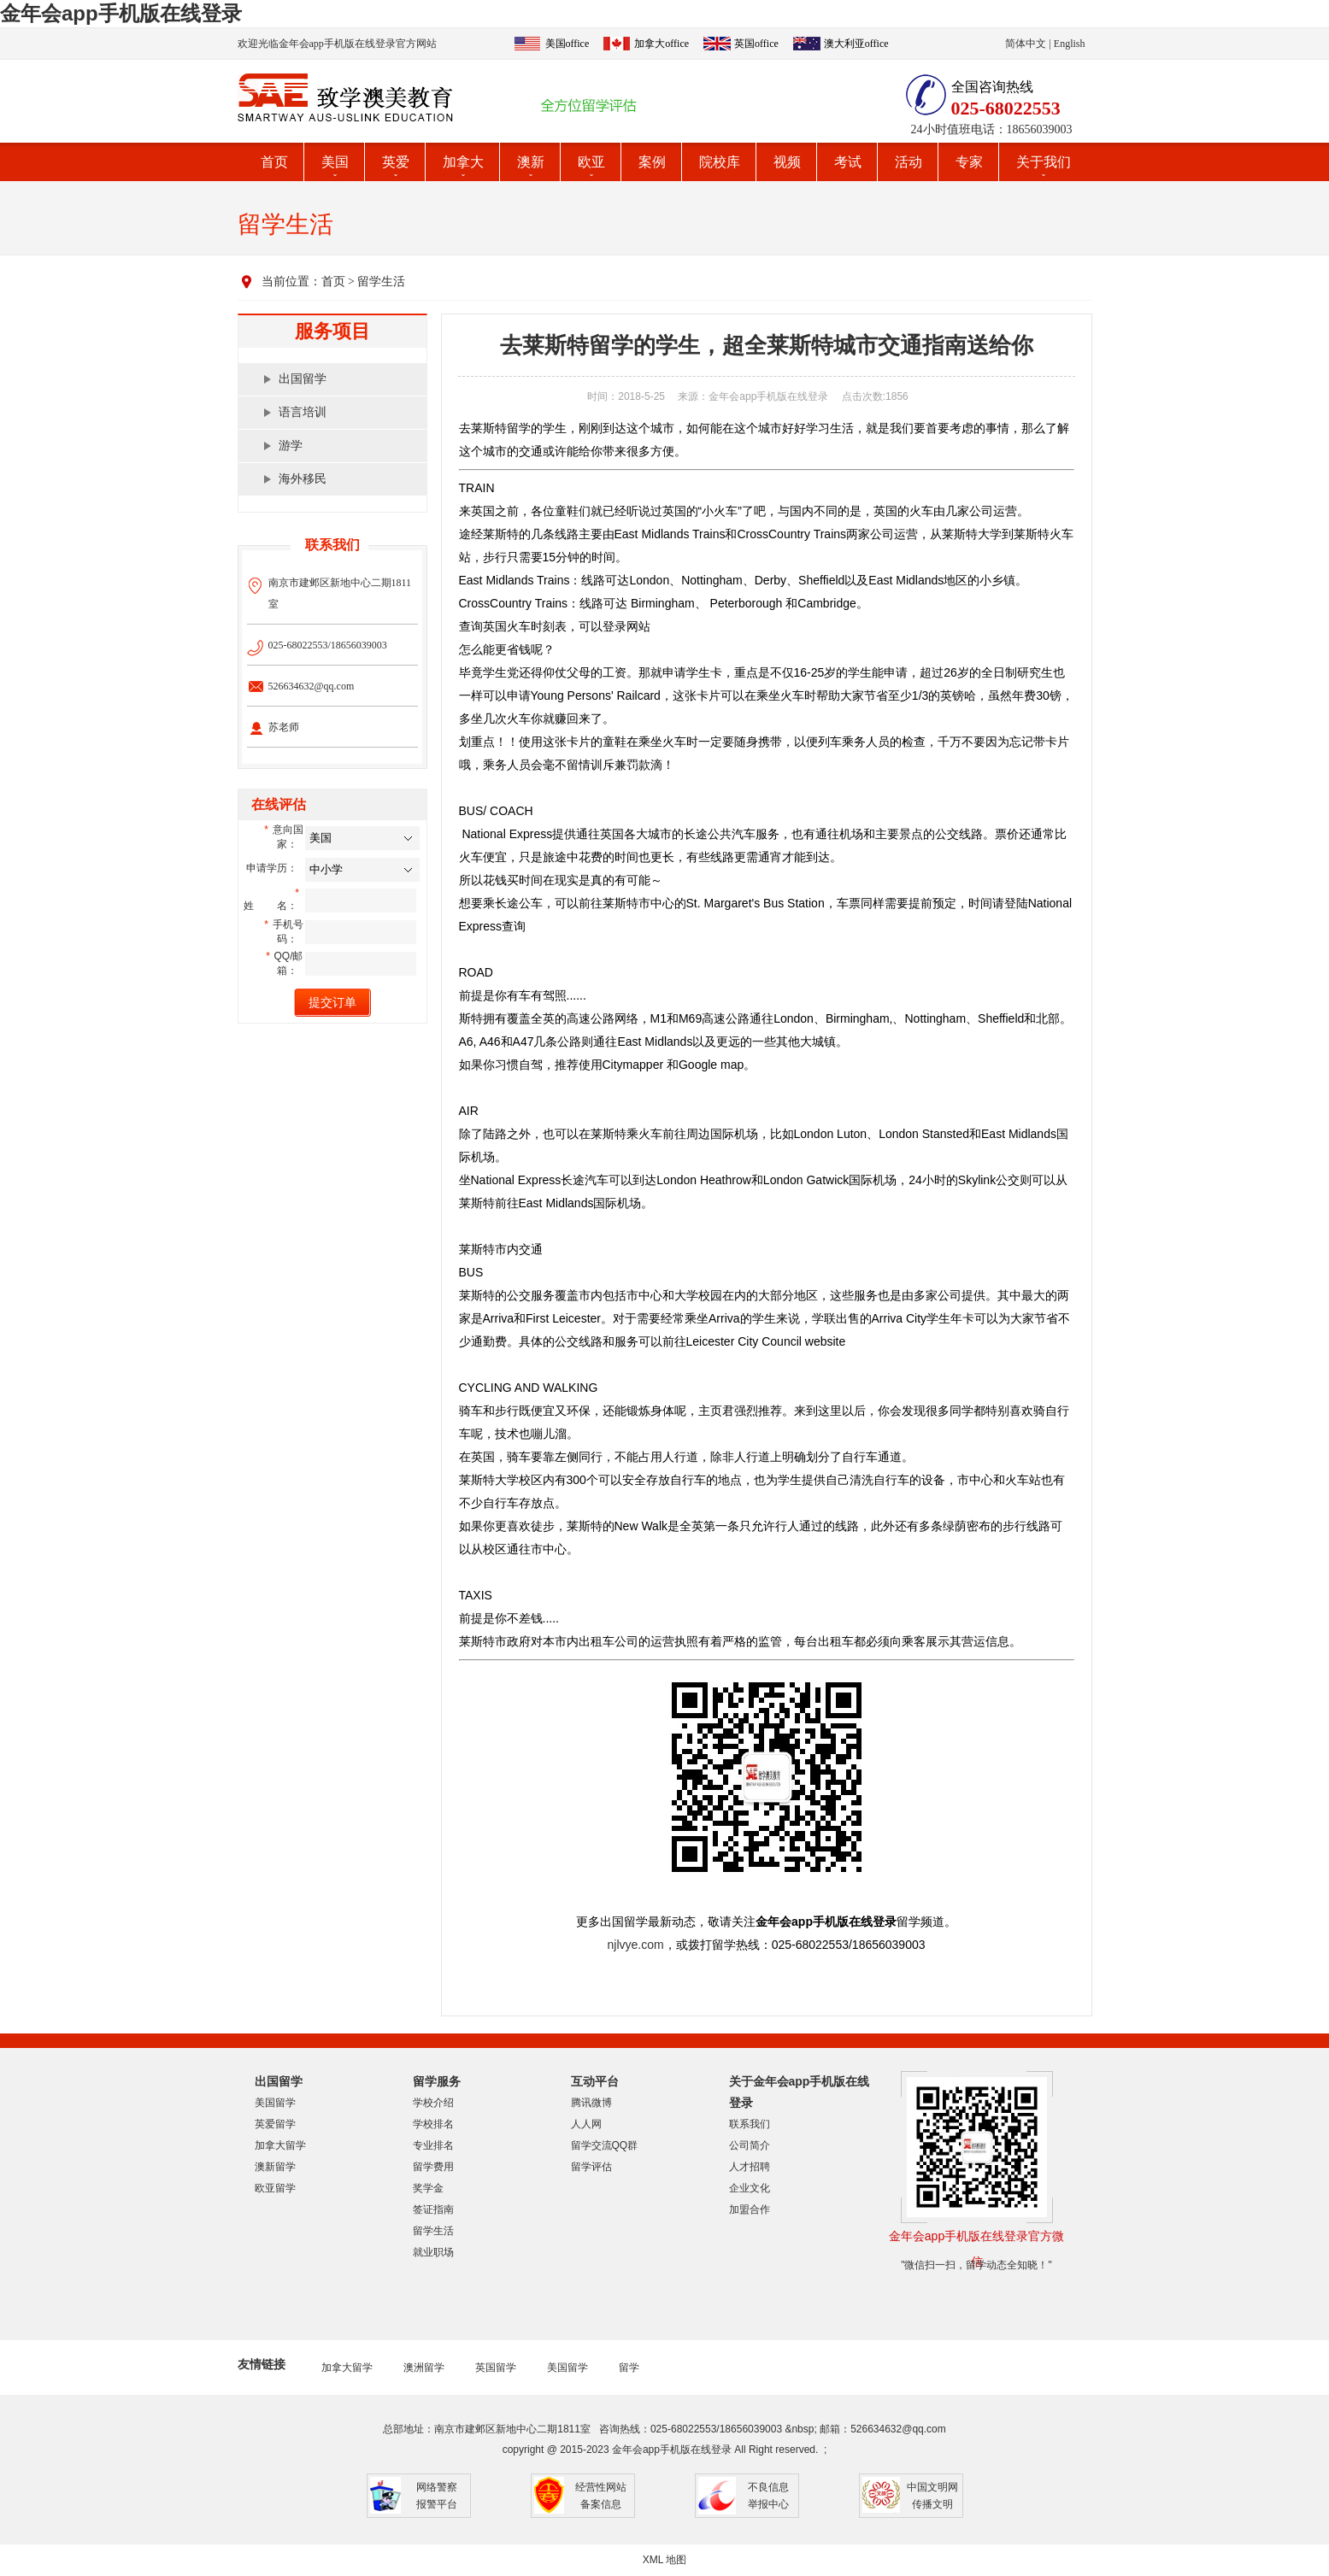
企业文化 (749, 2188)
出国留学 (302, 379)
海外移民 (302, 478)
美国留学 (275, 2103)
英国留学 (495, 2368)
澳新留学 (275, 2167)
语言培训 (302, 412)
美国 (335, 162)
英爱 (395, 162)
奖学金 (428, 2188)
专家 (969, 162)
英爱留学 (275, 2124)
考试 (847, 162)
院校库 (719, 162)
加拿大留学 (280, 2145)
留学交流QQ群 (604, 2145)
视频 (787, 162)
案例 (652, 162)
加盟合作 (749, 2209)
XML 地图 (665, 2560)
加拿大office (661, 44)
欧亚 (591, 162)
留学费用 (433, 2167)
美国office (567, 44)
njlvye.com (636, 1944)
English (1069, 44)
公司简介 (749, 2145)
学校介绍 (433, 2103)
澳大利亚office (856, 44)
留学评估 (591, 2167)
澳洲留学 (423, 2368)
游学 (291, 445)
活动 (908, 162)
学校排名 (433, 2124)
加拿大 (463, 162)
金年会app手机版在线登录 (121, 13)
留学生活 (381, 281)
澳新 (530, 162)
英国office (756, 44)
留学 (629, 2368)
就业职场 (433, 2252)
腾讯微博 (591, 2103)
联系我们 (749, 2124)
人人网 (586, 2124)
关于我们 (1043, 162)
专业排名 (433, 2145)
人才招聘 (749, 2167)
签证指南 (433, 2209)
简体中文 (1025, 44)
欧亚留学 (275, 2188)
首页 (274, 162)
